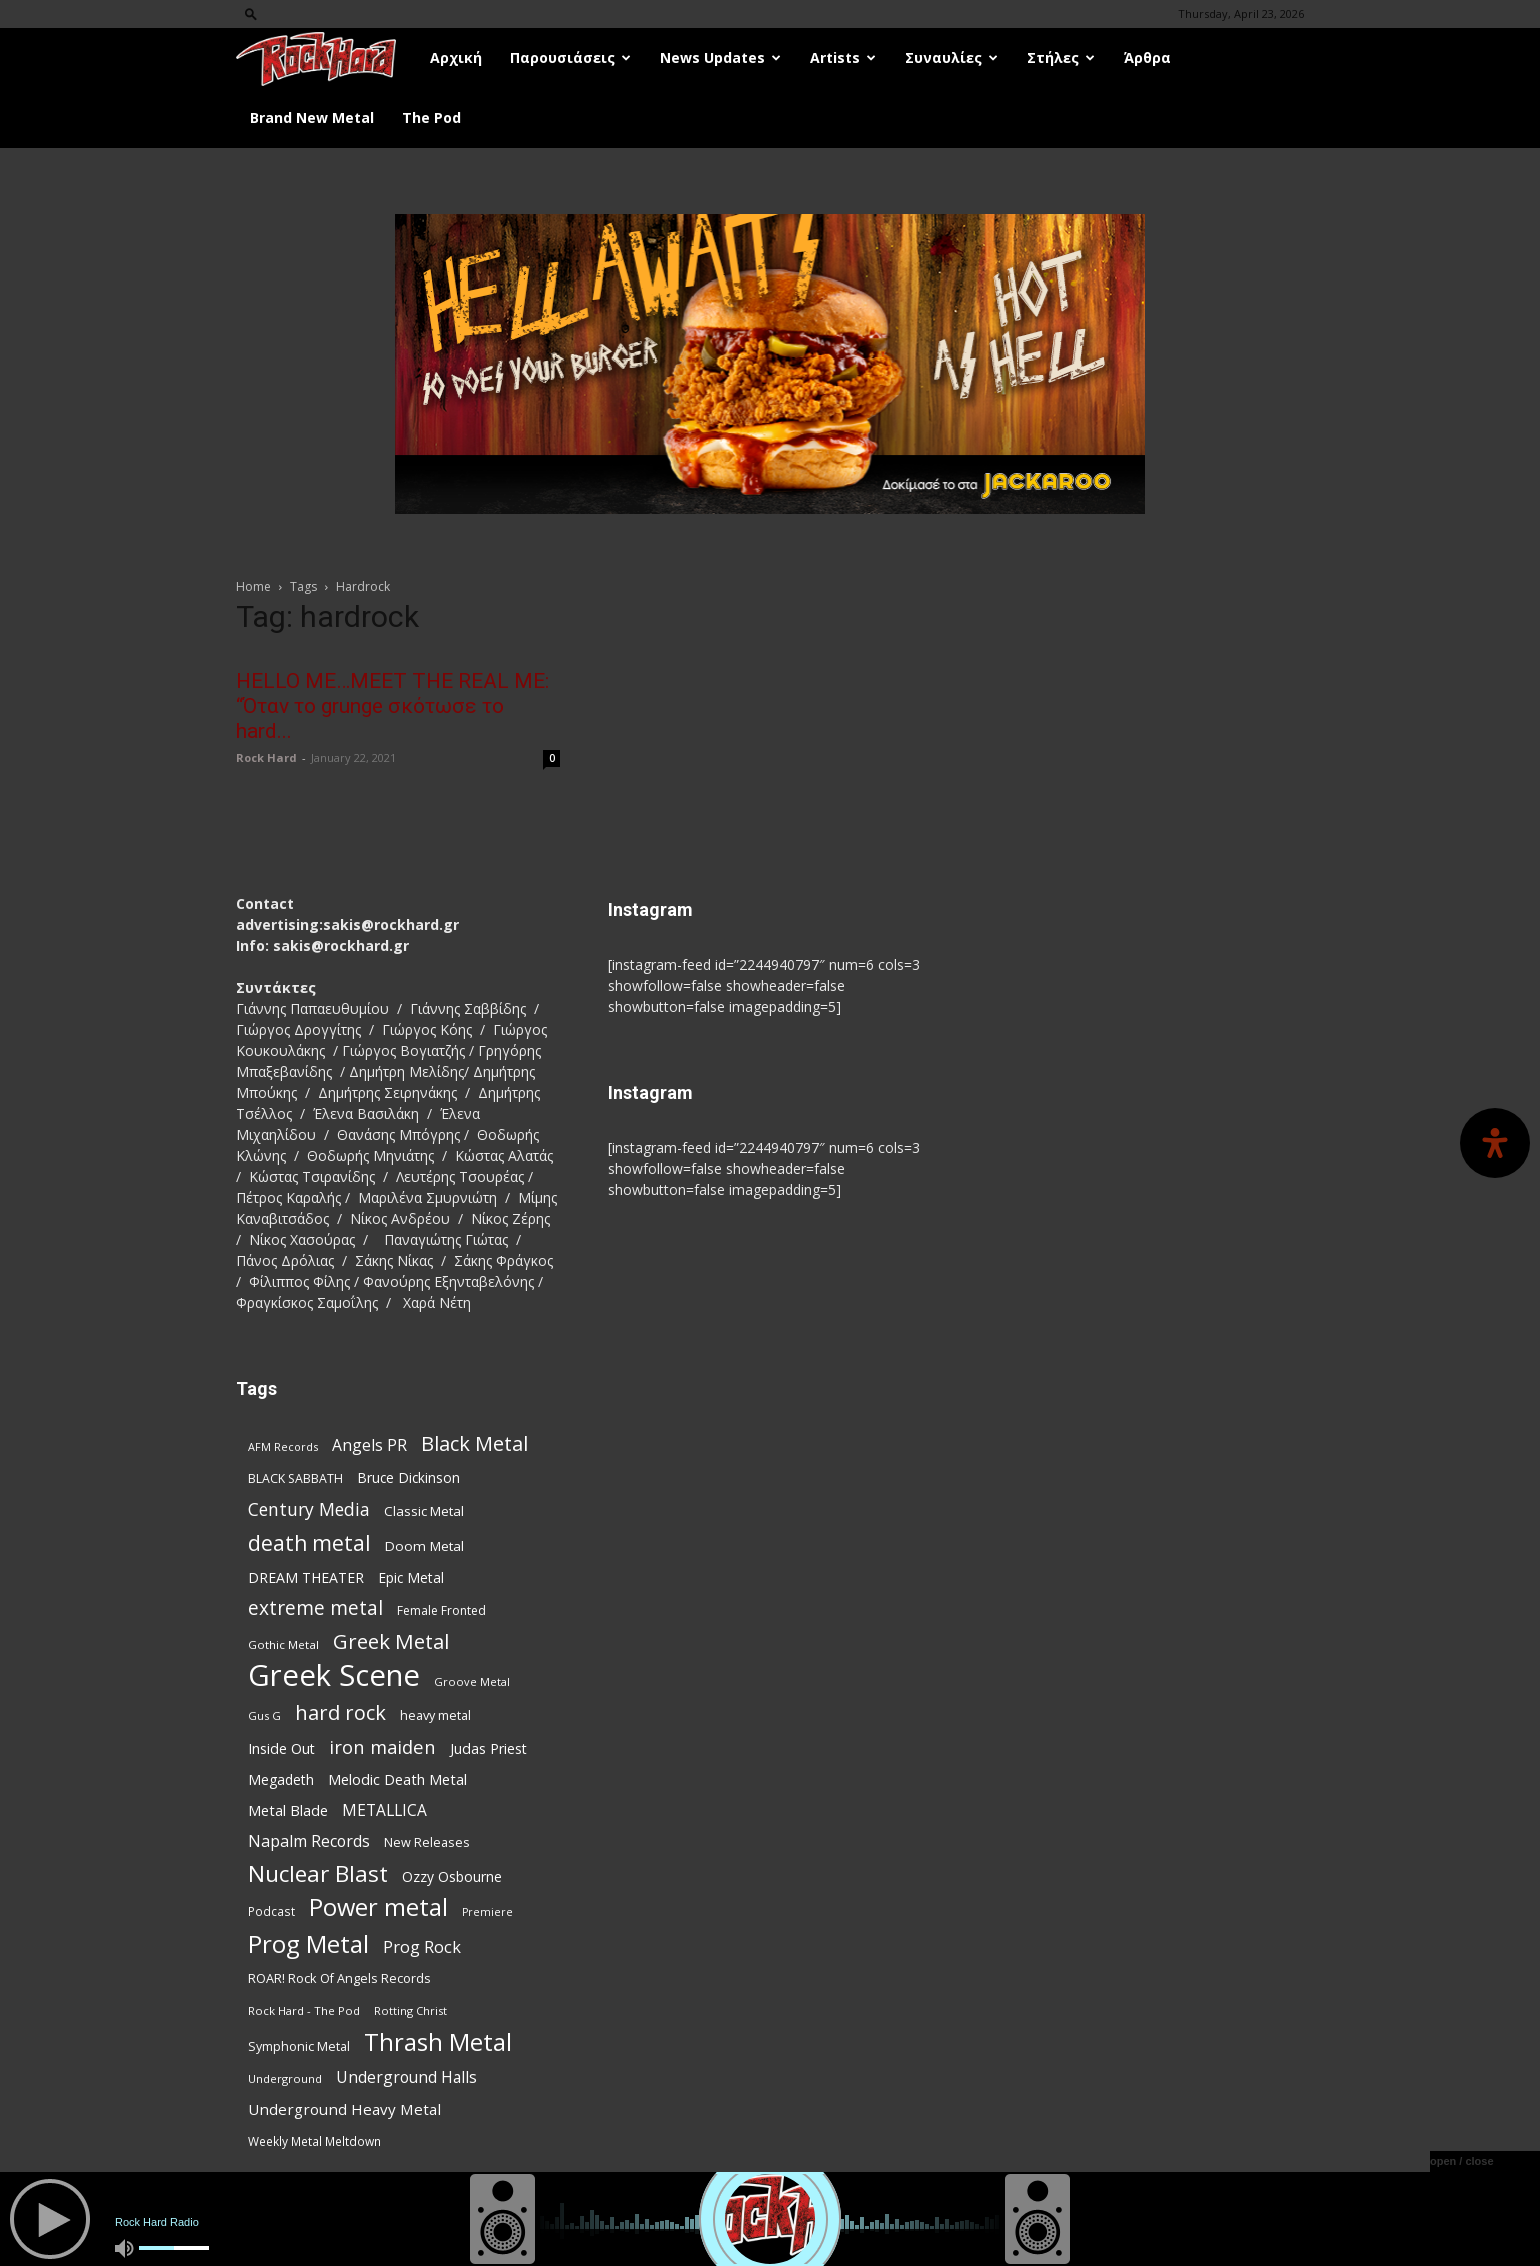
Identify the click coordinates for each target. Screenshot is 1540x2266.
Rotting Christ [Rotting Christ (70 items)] (410, 2010)
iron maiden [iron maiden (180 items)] (382, 1746)
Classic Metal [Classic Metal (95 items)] (424, 1511)
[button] (251, 13)
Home (253, 586)
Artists (843, 57)
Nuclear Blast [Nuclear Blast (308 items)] (318, 1873)
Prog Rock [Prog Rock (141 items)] (422, 1946)
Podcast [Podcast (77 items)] (271, 1911)
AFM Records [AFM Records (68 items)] (283, 1446)
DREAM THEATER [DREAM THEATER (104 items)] (306, 1577)
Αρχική (456, 57)
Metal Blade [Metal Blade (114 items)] (288, 1810)
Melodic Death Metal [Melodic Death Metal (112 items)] (397, 1779)
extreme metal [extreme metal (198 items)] (315, 1608)
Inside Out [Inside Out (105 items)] (281, 1748)
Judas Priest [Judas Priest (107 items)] (488, 1748)
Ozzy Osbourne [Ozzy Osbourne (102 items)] (452, 1876)
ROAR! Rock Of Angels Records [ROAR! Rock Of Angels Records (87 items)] (339, 1978)
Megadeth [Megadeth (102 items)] (281, 1779)
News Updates (720, 57)
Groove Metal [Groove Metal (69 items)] (472, 1681)
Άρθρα (1147, 57)
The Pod (431, 117)
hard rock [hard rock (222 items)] (340, 1712)
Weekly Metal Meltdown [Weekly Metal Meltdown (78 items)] (314, 2141)
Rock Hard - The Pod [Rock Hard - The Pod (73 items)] (304, 2010)
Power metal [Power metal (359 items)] (378, 1907)
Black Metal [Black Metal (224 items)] (474, 1443)
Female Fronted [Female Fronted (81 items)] (441, 1610)
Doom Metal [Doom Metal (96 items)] (424, 1546)
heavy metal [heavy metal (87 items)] (435, 1715)
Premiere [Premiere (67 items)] (487, 1912)
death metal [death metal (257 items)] (309, 1542)
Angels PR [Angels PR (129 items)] (369, 1445)
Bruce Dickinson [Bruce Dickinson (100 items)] (408, 1477)
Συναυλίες (951, 57)
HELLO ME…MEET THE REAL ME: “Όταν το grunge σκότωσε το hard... (392, 706)
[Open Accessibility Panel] (1495, 1143)
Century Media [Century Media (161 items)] (309, 1509)
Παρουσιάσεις (570, 57)
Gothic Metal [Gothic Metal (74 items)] (283, 1644)
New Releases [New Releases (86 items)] (427, 1842)
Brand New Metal (312, 117)
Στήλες (1061, 57)
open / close (1462, 2161)
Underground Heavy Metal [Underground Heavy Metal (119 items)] (344, 2109)
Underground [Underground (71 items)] (285, 2078)
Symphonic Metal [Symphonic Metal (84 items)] (299, 2046)
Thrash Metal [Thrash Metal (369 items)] (438, 2041)
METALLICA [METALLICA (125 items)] (384, 1810)
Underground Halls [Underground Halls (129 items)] (406, 2077)
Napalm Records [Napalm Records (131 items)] (309, 1841)
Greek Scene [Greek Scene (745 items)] (334, 1675)
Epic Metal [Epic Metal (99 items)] (411, 1577)
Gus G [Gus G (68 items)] (264, 1715)
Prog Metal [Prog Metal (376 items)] (308, 1943)
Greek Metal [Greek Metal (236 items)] (391, 1641)
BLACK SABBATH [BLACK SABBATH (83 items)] (295, 1478)
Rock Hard (266, 757)
